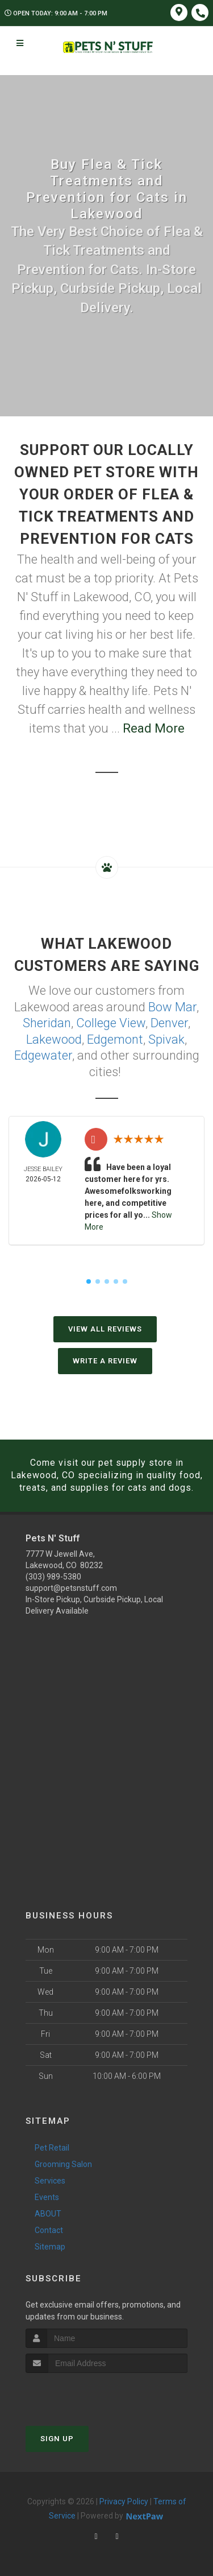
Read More (154, 728)
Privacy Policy (123, 2501)
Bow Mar (172, 1007)
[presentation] (86, 2394)
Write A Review (105, 1361)
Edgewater (43, 1055)
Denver (169, 1023)
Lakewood (54, 1039)
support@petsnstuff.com (71, 1588)
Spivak (166, 1039)
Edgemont (115, 1039)
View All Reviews (105, 1329)
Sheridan (47, 1023)
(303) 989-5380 (53, 1576)
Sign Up (57, 2438)
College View (110, 1023)
